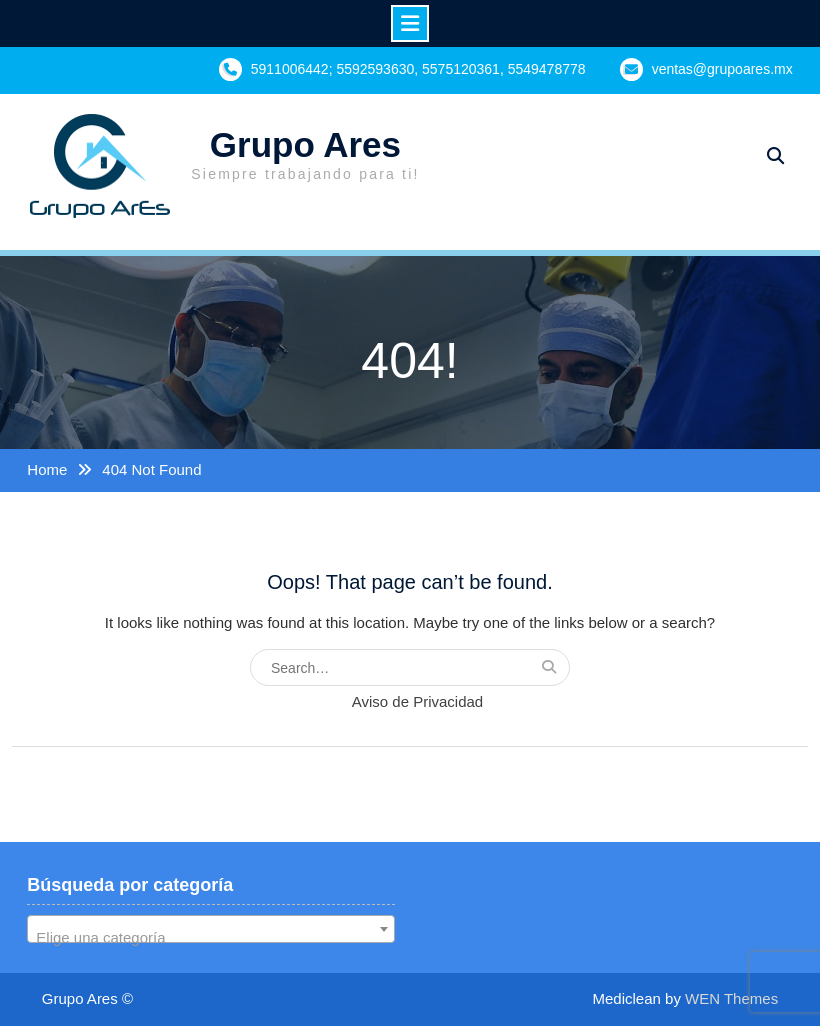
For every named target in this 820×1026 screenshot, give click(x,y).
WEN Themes (731, 998)
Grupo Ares (305, 144)
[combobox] (211, 929)
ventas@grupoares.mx (722, 69)
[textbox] (211, 937)
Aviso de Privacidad (417, 701)
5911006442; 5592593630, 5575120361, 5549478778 (418, 69)
